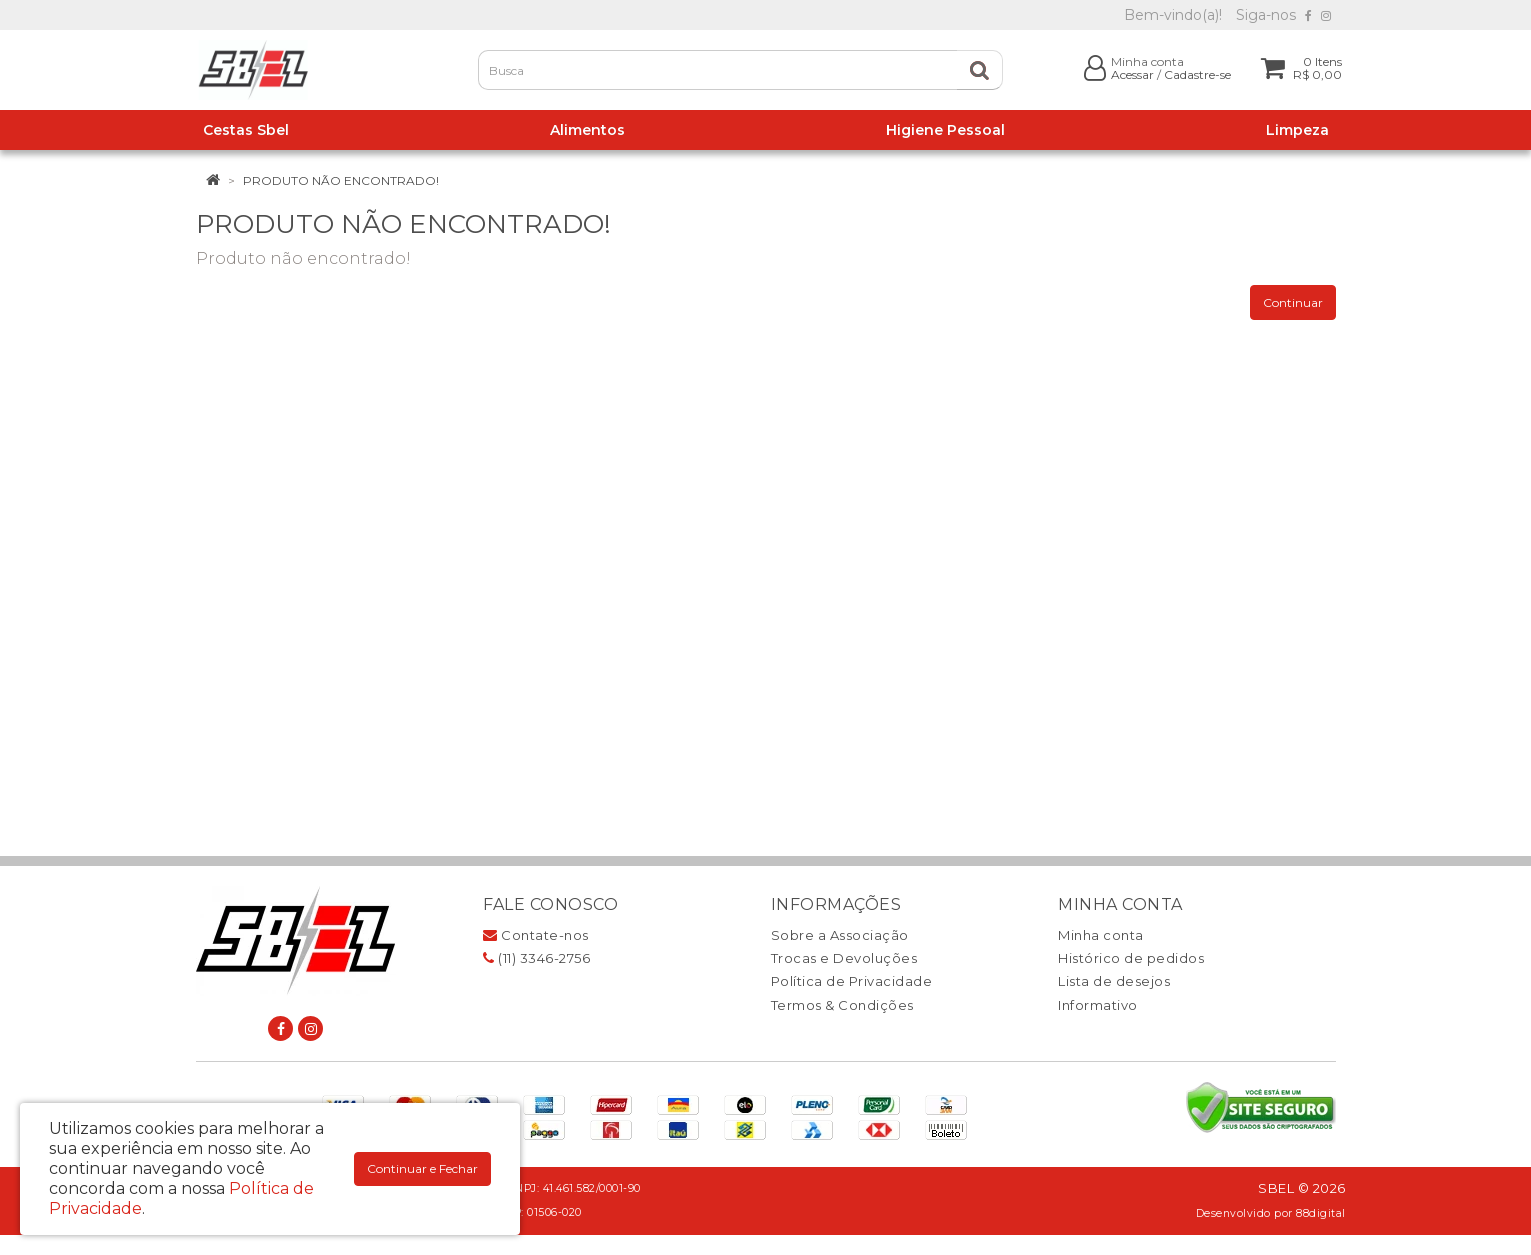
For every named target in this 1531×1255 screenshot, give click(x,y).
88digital (1321, 1213)
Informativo (1098, 1005)
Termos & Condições (842, 1005)
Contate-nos (536, 935)
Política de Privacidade (852, 981)
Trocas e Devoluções (844, 958)
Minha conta (1101, 935)
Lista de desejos (1114, 981)
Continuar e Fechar (422, 1168)
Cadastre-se (1197, 74)
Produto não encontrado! (341, 180)
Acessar (1132, 74)
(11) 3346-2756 (536, 958)
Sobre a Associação (840, 935)
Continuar (1293, 302)
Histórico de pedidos (1131, 958)
